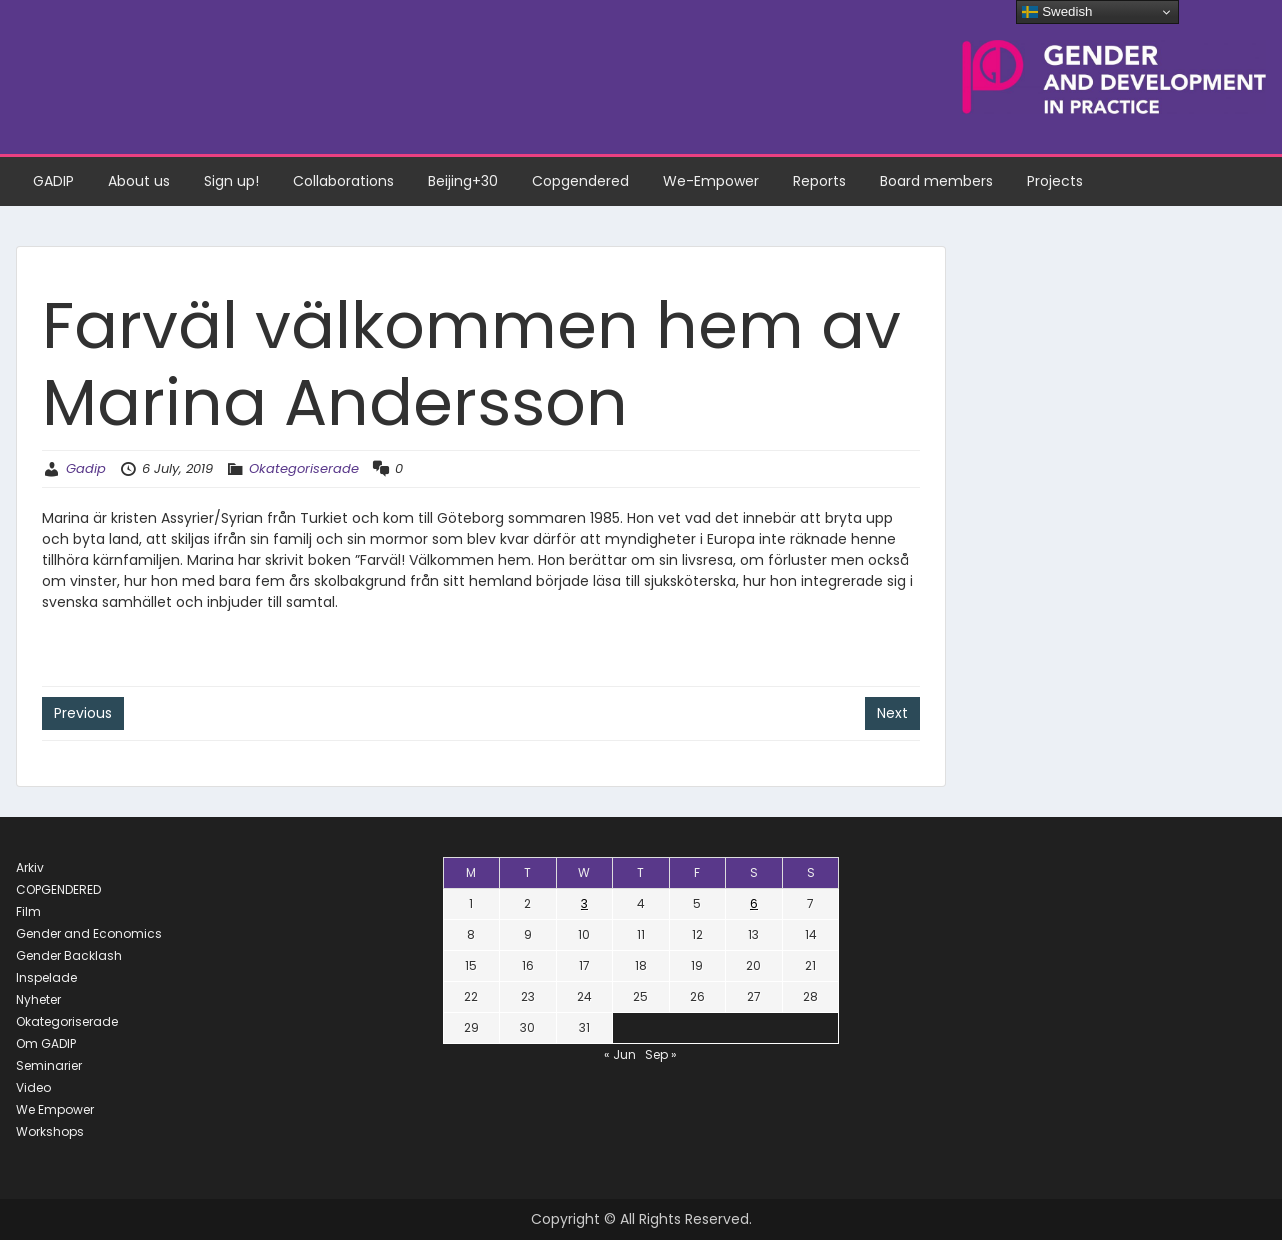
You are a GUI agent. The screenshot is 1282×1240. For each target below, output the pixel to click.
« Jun (620, 1054)
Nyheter (38, 999)
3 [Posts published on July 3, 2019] (584, 903)
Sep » (661, 1054)
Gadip (86, 468)
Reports (819, 181)
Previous (83, 713)
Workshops (50, 1131)
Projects (1055, 181)
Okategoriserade (304, 468)
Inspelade (46, 977)
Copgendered (580, 181)
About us (139, 181)
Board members (936, 181)
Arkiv (30, 867)
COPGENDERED (58, 889)
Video (33, 1087)
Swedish (1057, 12)
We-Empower (711, 181)
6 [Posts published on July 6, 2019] (754, 903)
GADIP (53, 181)
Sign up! (231, 181)
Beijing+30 (463, 181)
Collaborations (343, 181)
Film (28, 911)
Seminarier (49, 1065)
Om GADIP (46, 1043)
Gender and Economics (89, 933)
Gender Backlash (69, 955)
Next (892, 713)
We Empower (55, 1109)
